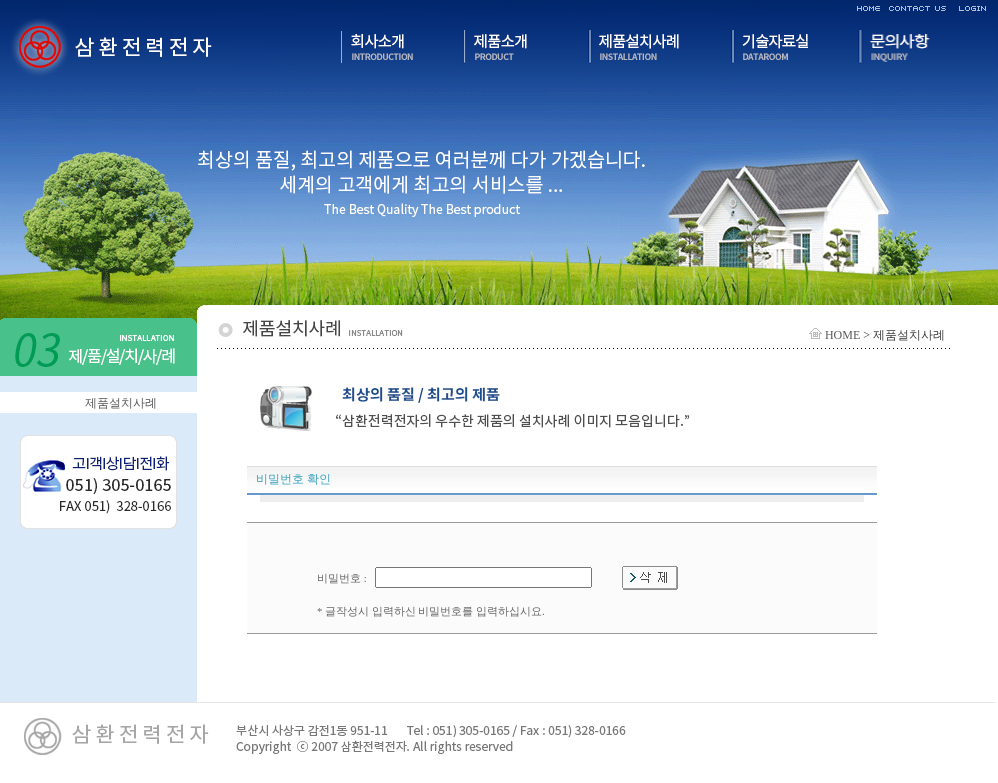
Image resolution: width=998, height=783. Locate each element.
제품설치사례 (121, 403)
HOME (834, 335)
